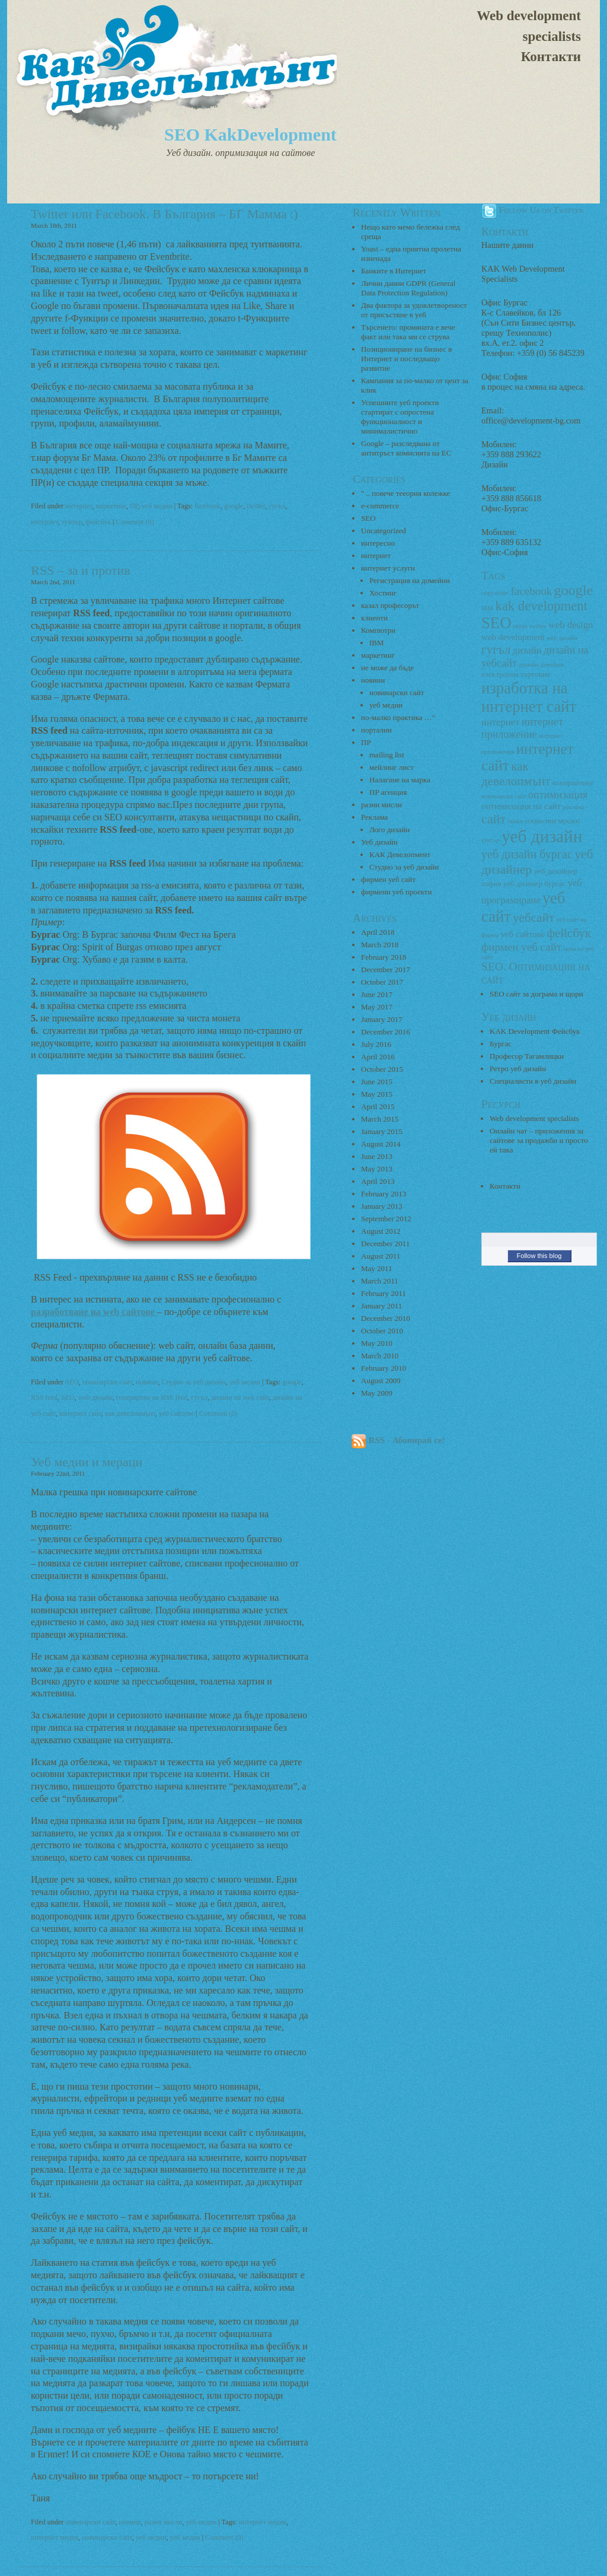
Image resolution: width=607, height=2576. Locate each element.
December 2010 (385, 1318)
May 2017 (376, 1006)
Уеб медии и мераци (86, 1461)
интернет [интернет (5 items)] (500, 722)
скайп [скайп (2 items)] (515, 821)
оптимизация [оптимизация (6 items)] (557, 795)
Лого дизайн (389, 829)
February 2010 (383, 1368)
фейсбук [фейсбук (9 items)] (569, 933)
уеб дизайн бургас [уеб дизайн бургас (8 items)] (527, 854)
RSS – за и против (80, 570)
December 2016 (385, 1031)
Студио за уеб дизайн (193, 1382)
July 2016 (376, 1044)
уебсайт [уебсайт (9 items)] (533, 917)
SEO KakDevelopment (250, 134)
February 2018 (383, 957)
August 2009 (381, 1380)
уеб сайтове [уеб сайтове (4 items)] (522, 934)
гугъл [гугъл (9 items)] (495, 649)
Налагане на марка (399, 779)
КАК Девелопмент (399, 854)
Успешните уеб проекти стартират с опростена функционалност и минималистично (400, 416)
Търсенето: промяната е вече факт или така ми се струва (408, 332)
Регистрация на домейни (409, 580)
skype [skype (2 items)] (520, 626)
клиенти (374, 617)
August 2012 (381, 1231)
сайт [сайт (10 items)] (493, 818)
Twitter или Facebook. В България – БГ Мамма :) (164, 213)
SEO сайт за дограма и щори (536, 993)
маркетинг (111, 506)
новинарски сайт (107, 1382)
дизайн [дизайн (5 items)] (527, 650)
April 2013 (378, 1181)
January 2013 (381, 1206)
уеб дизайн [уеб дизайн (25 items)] (541, 836)
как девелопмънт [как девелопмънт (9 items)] (515, 773)
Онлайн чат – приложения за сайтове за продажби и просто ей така (539, 1140)
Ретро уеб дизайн (518, 1068)
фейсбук (97, 522)
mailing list (386, 754)
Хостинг (383, 592)
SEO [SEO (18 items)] (496, 623)
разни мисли (164, 2522)
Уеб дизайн (379, 842)
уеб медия (185, 2537)
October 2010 (382, 1330)
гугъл (277, 506)
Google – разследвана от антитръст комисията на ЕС (406, 448)
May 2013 (376, 1168)
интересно (378, 543)
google (234, 506)
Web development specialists (529, 26)
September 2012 (386, 1218)
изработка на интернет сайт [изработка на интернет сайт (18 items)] (528, 697)
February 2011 (383, 1293)
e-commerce (380, 505)
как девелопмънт (130, 1413)
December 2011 (385, 1243)
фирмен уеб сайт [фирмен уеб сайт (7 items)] (521, 947)
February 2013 (383, 1193)
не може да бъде (387, 667)
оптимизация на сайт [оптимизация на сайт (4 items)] (521, 806)
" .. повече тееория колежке (405, 493)
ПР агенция (388, 792)
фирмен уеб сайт (388, 879)
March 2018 (379, 944)
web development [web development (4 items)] (513, 637)
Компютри (378, 630)
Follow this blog (539, 1255)
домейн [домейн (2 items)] (528, 664)
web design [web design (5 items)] (570, 625)
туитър (72, 522)
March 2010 (379, 1355)
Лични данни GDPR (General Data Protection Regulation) (408, 288)
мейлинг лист (391, 767)
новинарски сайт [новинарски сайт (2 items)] (503, 796)
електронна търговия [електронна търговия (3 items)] (515, 674)
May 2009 (376, 1393)
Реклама (374, 817)
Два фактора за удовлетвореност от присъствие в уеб (414, 310)
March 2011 (379, 1280)
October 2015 (382, 1069)
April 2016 (378, 1056)
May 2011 (376, 1268)
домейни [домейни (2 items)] (552, 664)
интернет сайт (80, 1413)
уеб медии (157, 506)
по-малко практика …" (398, 717)
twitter (256, 506)
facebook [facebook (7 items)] (531, 591)
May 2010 (376, 1343)
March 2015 (379, 1119)
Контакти (551, 56)
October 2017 (382, 981)
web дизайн (95, 1397)
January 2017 (381, 1019)
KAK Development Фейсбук (535, 1031)
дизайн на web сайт (240, 1397)
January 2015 (381, 1131)
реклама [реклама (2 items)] (573, 807)
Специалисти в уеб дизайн (533, 1081)
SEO (72, 1382)
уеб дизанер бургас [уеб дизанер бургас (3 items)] (534, 883)
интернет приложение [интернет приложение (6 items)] (522, 728)
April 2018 (378, 932)
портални (376, 729)
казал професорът (390, 605)
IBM (376, 642)
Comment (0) (135, 522)
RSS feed (44, 1397)
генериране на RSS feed (151, 1397)
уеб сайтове (176, 1413)
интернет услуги (388, 567)
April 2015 (378, 1106)
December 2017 (385, 969)
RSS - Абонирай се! (398, 1440)
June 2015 (376, 1081)
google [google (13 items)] (573, 590)
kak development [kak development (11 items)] (541, 605)
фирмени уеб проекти (396, 891)
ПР (134, 506)
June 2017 (376, 994)
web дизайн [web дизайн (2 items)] (562, 638)
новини (147, 1382)
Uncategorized (383, 530)
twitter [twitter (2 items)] (538, 626)
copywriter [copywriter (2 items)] (495, 593)
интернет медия (54, 2537)
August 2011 (380, 1256)
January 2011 (381, 1305)
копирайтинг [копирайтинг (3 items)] (573, 782)
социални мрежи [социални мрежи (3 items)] (552, 820)
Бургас (501, 1043)
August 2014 (381, 1143)
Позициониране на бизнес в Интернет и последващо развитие (406, 358)
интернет (78, 506)
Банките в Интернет (393, 270)
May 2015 (376, 1094)
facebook (207, 506)
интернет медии (263, 2522)
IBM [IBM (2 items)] (487, 608)
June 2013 (376, 1156)
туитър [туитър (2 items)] (490, 840)
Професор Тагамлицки (527, 1056)
